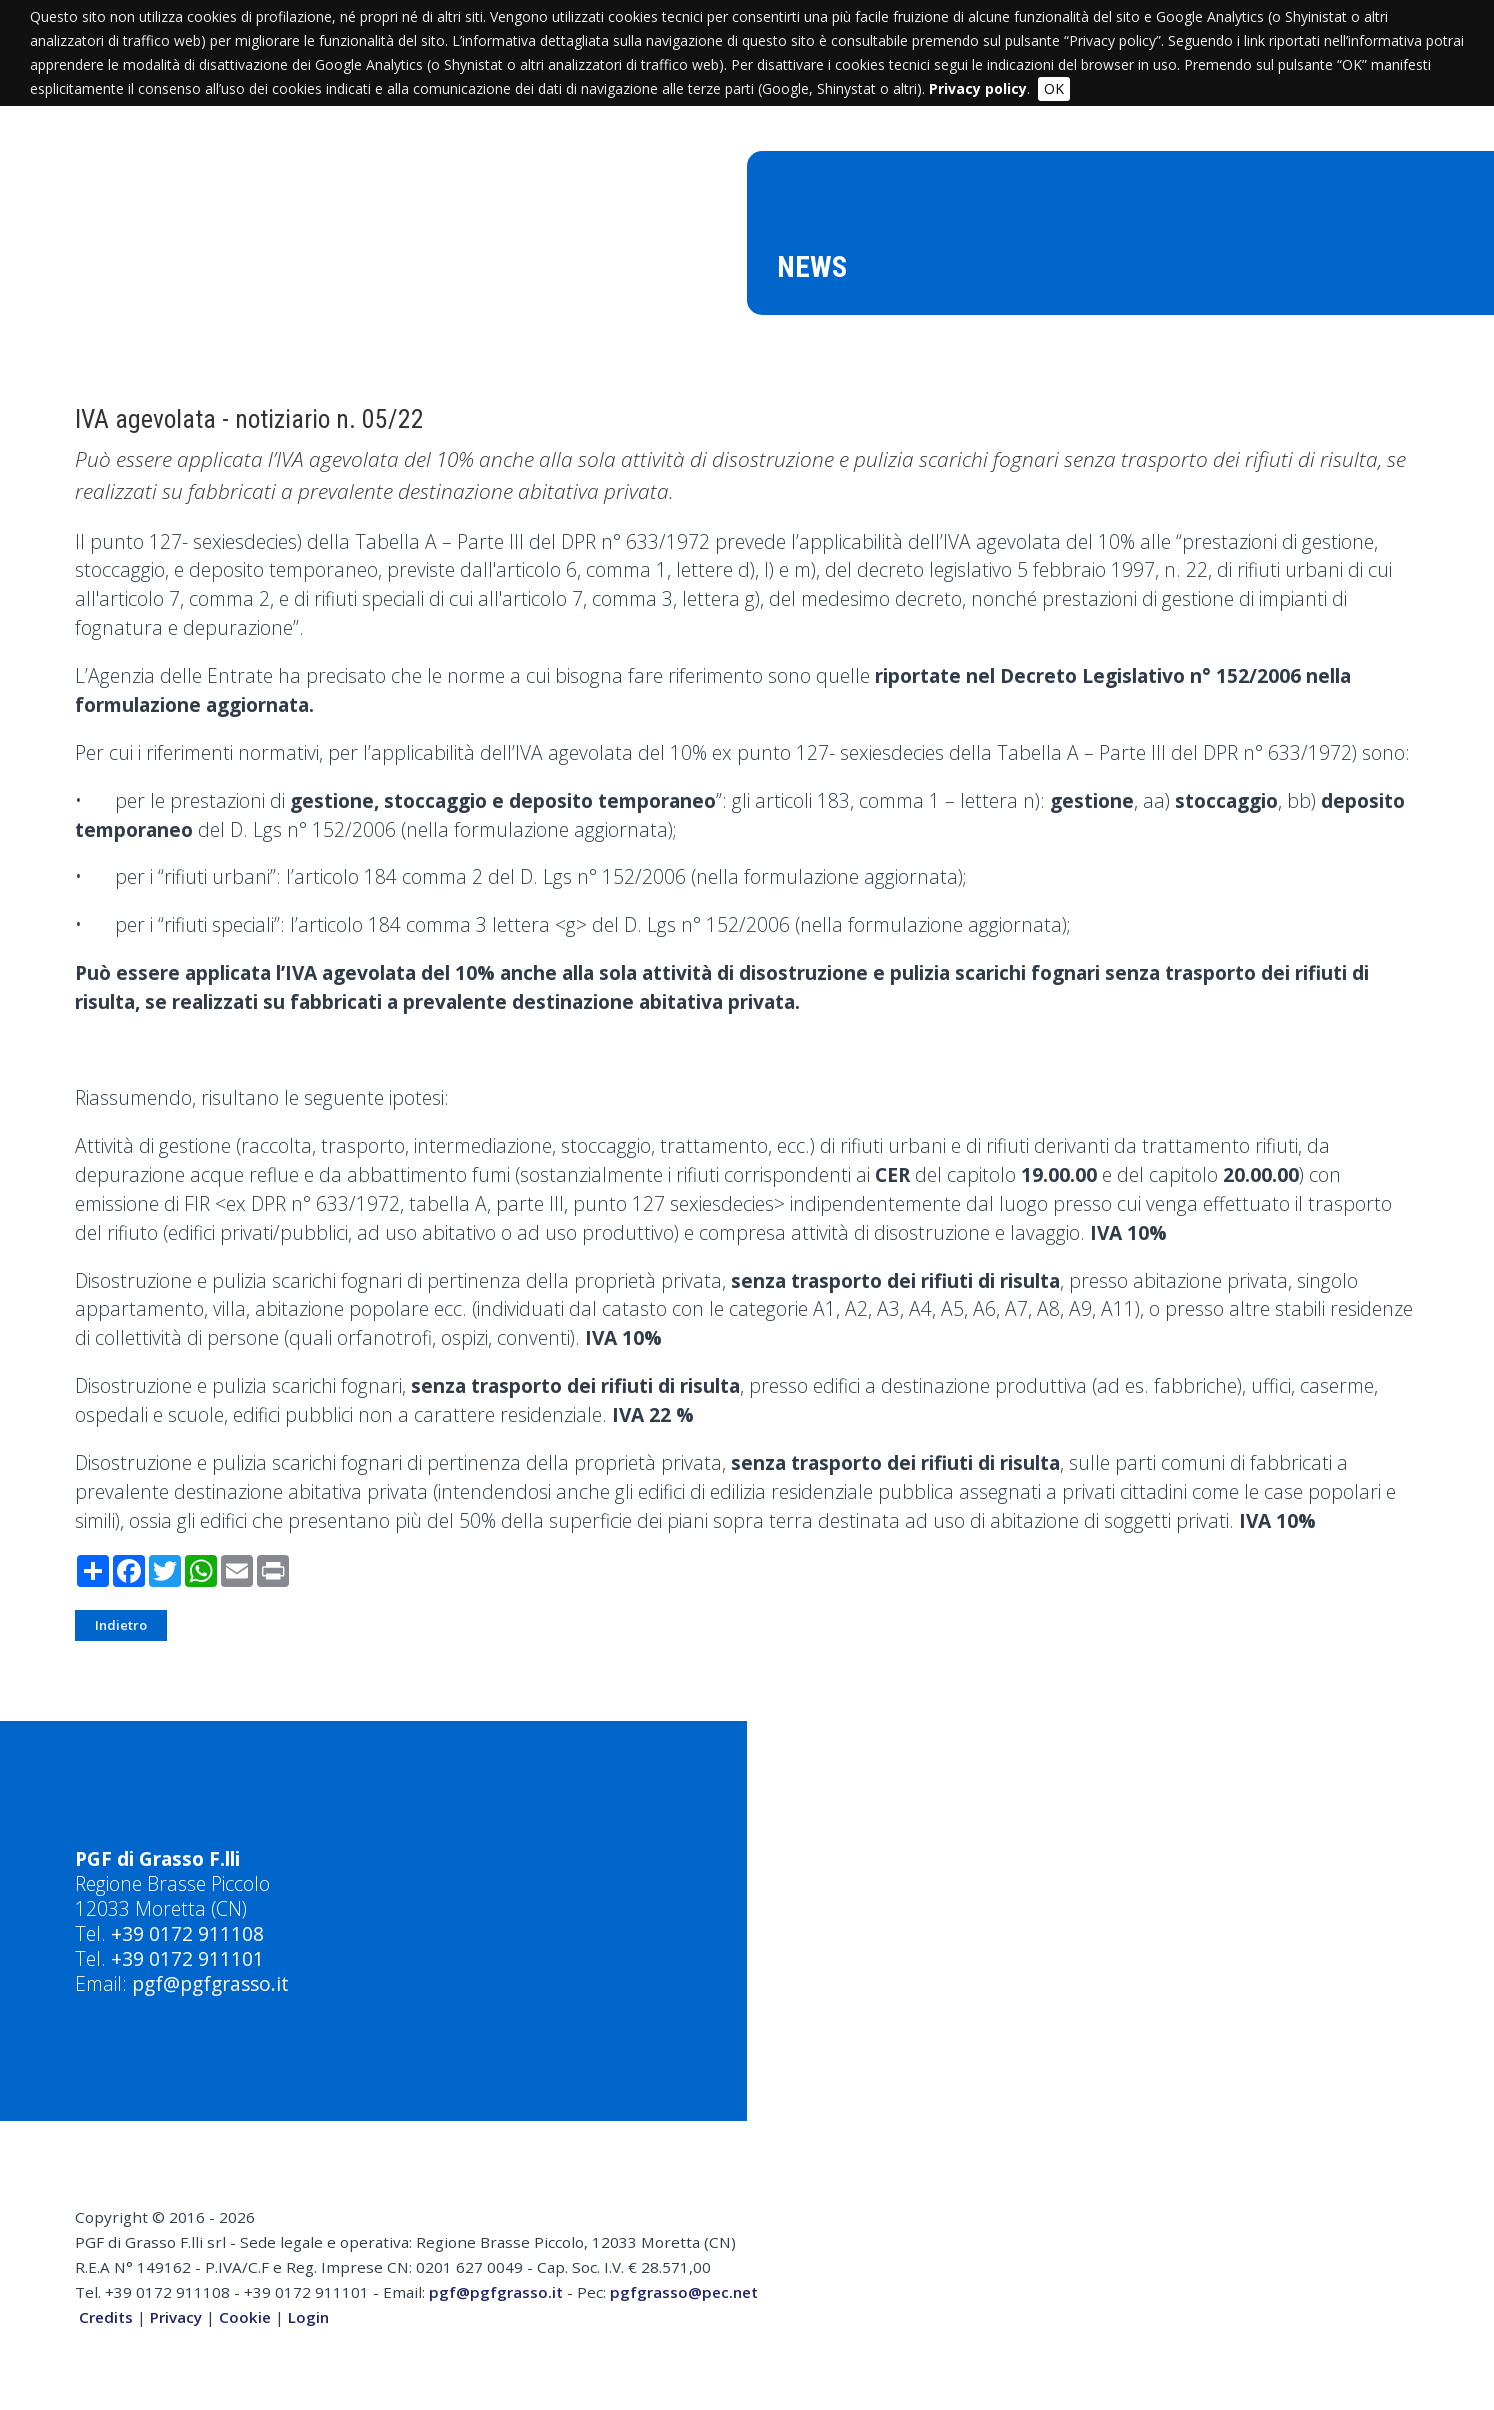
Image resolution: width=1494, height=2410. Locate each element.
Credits (106, 2317)
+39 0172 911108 (187, 1933)
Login (308, 2317)
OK (1054, 88)
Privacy (176, 2317)
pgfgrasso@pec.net (684, 2292)
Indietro (121, 1625)
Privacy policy (978, 88)
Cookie (245, 2317)
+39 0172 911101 (187, 1958)
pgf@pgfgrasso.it (210, 1983)
